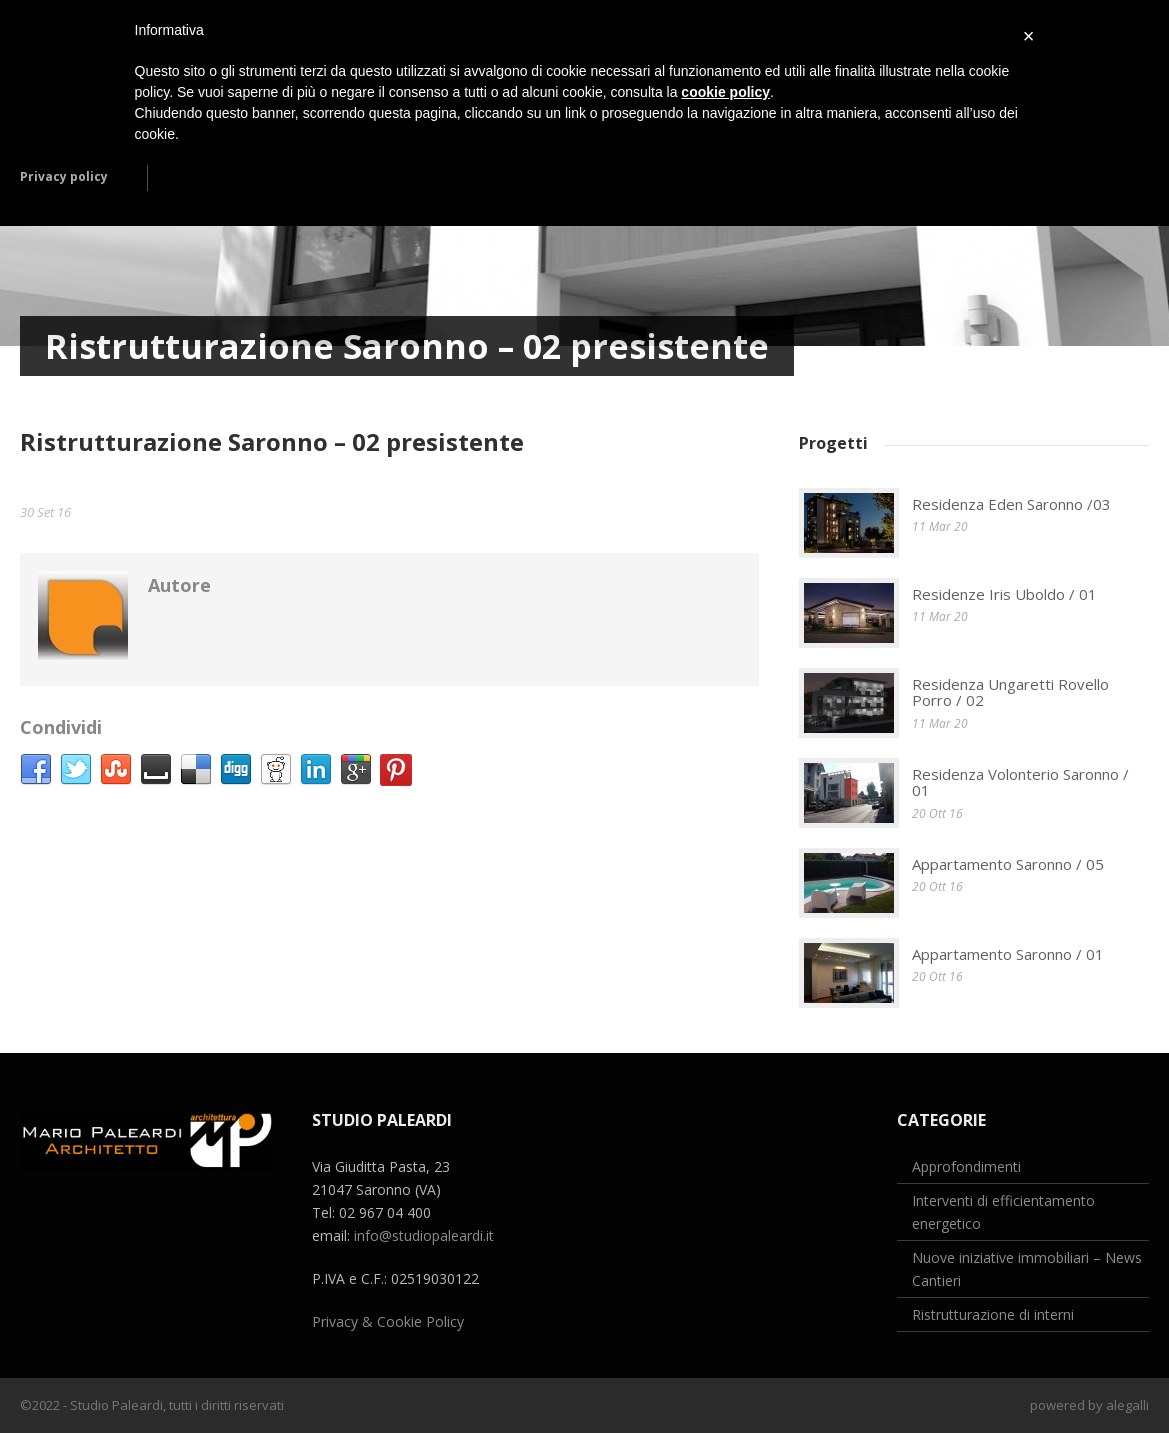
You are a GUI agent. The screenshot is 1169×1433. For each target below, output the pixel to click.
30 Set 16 (45, 512)
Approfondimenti (966, 1166)
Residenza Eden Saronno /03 (1011, 504)
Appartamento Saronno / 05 (1008, 864)
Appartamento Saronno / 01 (1008, 954)
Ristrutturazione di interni (993, 1314)
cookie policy (725, 92)
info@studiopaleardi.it (424, 1235)
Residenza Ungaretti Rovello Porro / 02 (1010, 692)
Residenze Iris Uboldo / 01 (1004, 594)
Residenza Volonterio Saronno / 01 (1020, 782)
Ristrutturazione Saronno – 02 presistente (272, 441)
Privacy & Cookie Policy (388, 1321)
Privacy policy (64, 176)
